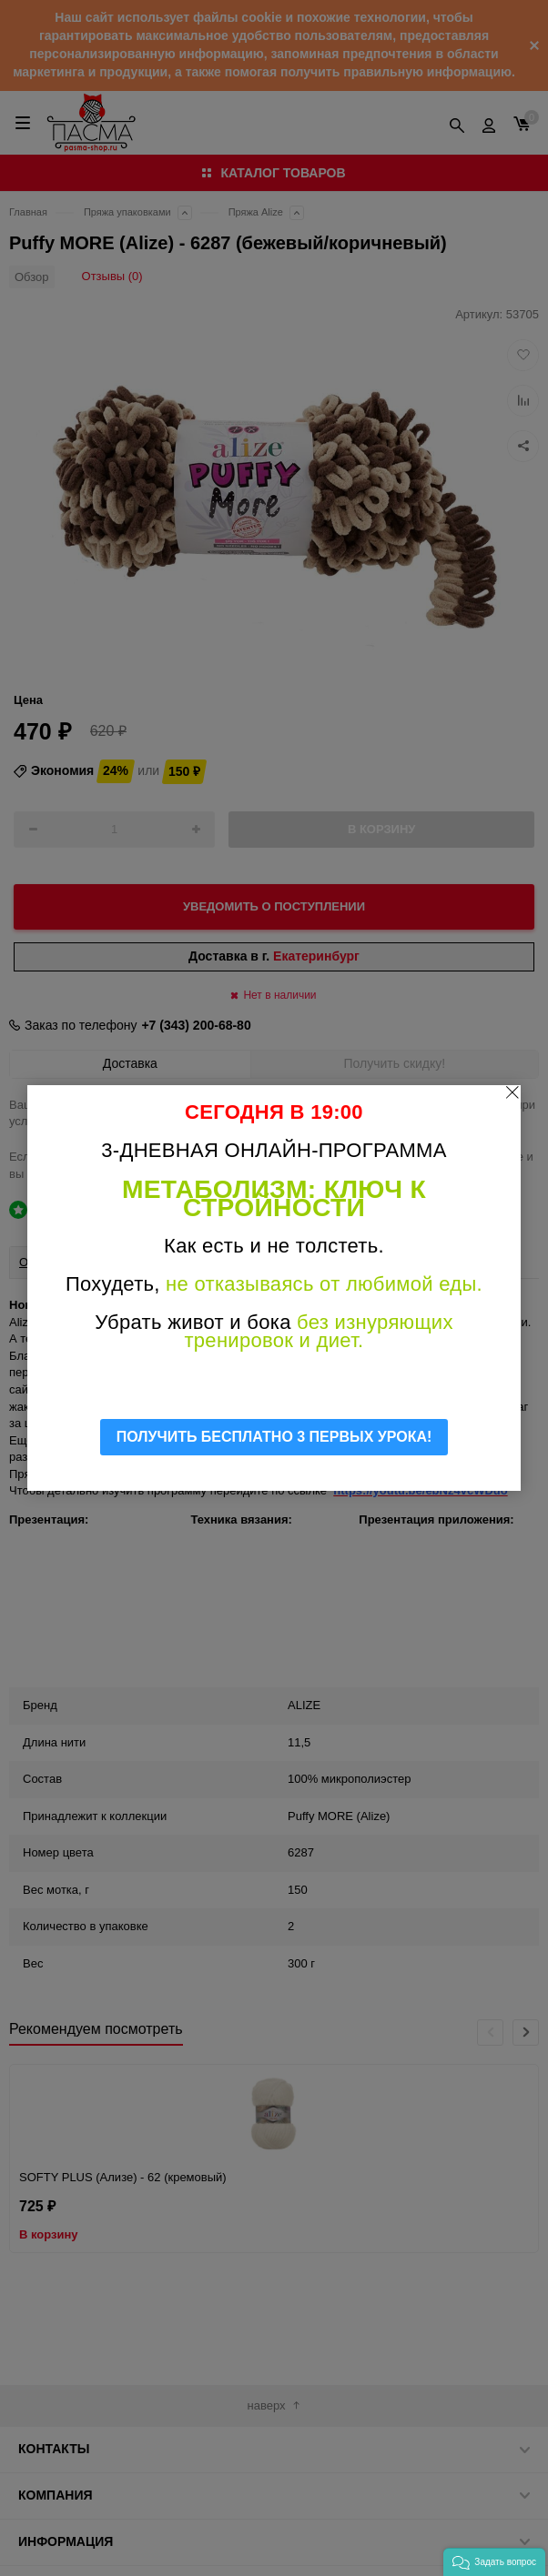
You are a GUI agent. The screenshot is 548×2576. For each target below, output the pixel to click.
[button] (494, 2562)
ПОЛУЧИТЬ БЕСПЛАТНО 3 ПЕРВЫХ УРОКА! (274, 1436)
